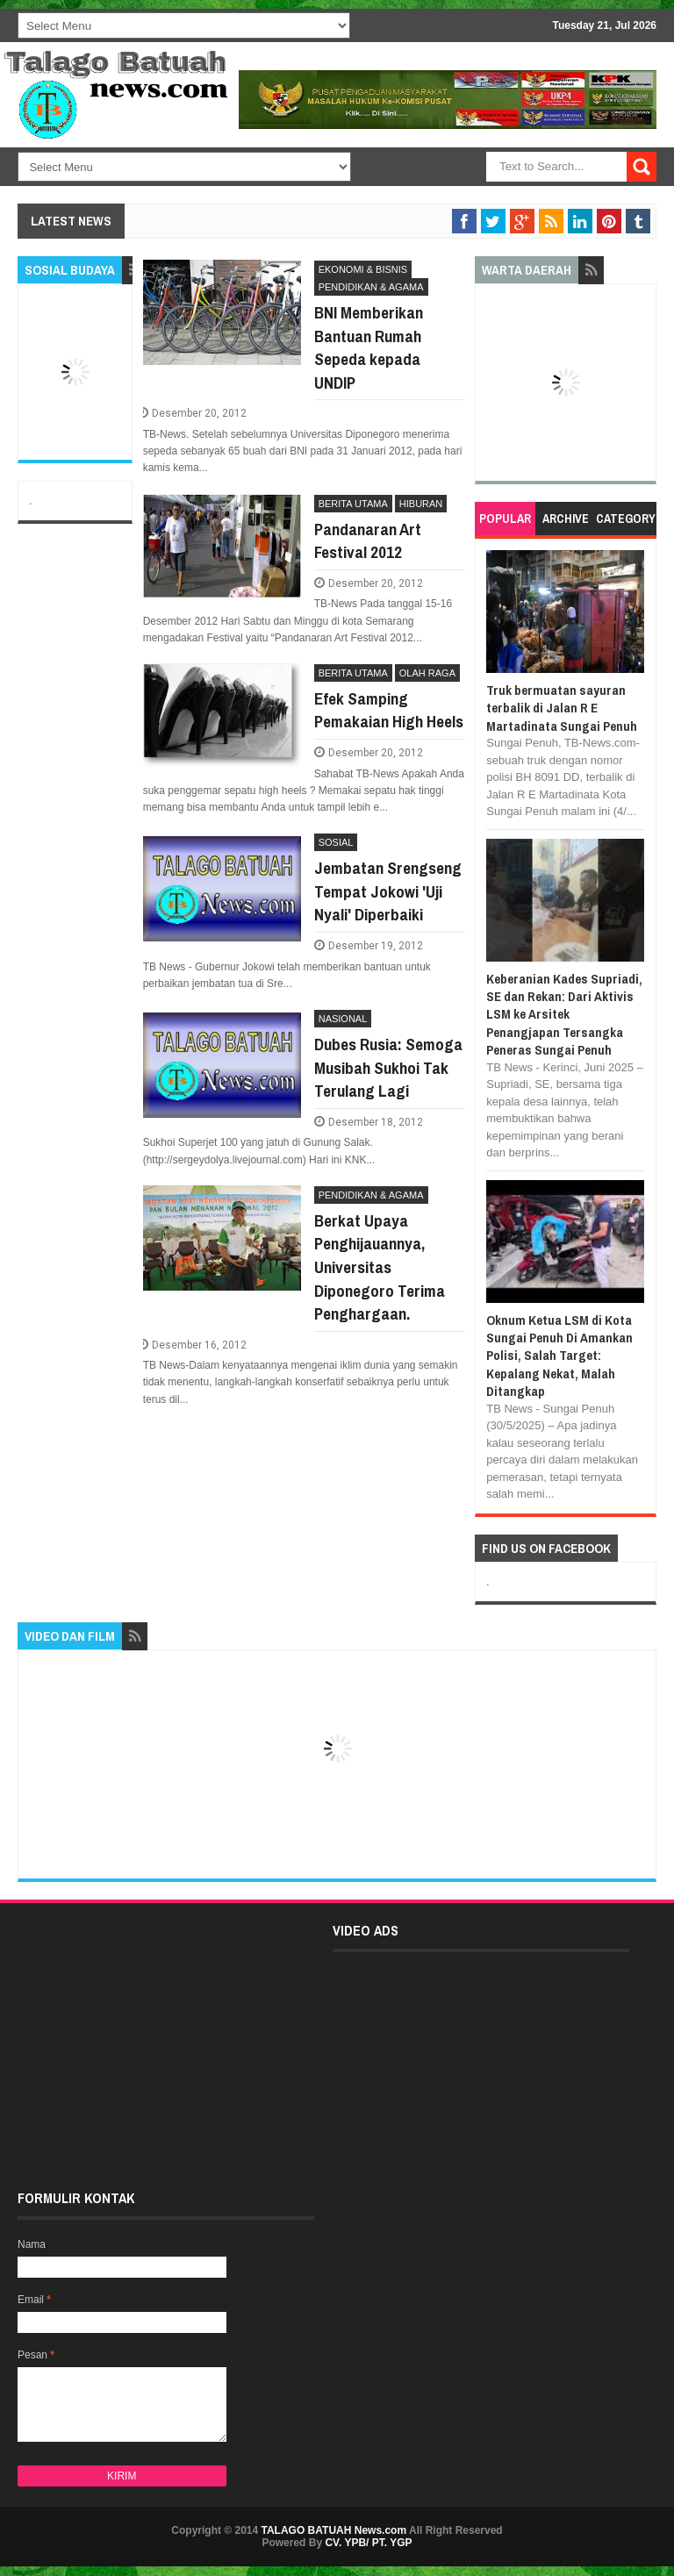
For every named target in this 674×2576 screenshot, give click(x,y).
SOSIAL (336, 842)
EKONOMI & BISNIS (363, 269)
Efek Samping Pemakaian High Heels (388, 710)
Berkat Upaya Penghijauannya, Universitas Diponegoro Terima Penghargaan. (379, 1267)
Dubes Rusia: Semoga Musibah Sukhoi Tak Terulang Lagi (388, 1067)
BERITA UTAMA (353, 503)
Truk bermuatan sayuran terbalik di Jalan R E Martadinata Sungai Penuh (561, 708)
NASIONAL (343, 1018)
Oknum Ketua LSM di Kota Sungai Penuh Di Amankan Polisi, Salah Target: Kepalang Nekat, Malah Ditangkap (559, 1356)
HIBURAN (421, 503)
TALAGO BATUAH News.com (334, 2530)
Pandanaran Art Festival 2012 (367, 541)
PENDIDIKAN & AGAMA (371, 287)
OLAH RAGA (427, 673)
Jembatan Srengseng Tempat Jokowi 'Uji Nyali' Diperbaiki (388, 891)
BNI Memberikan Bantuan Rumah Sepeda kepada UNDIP (368, 347)
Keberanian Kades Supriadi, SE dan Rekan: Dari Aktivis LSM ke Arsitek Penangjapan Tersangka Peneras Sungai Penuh (564, 1015)
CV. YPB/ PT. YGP (368, 2543)
